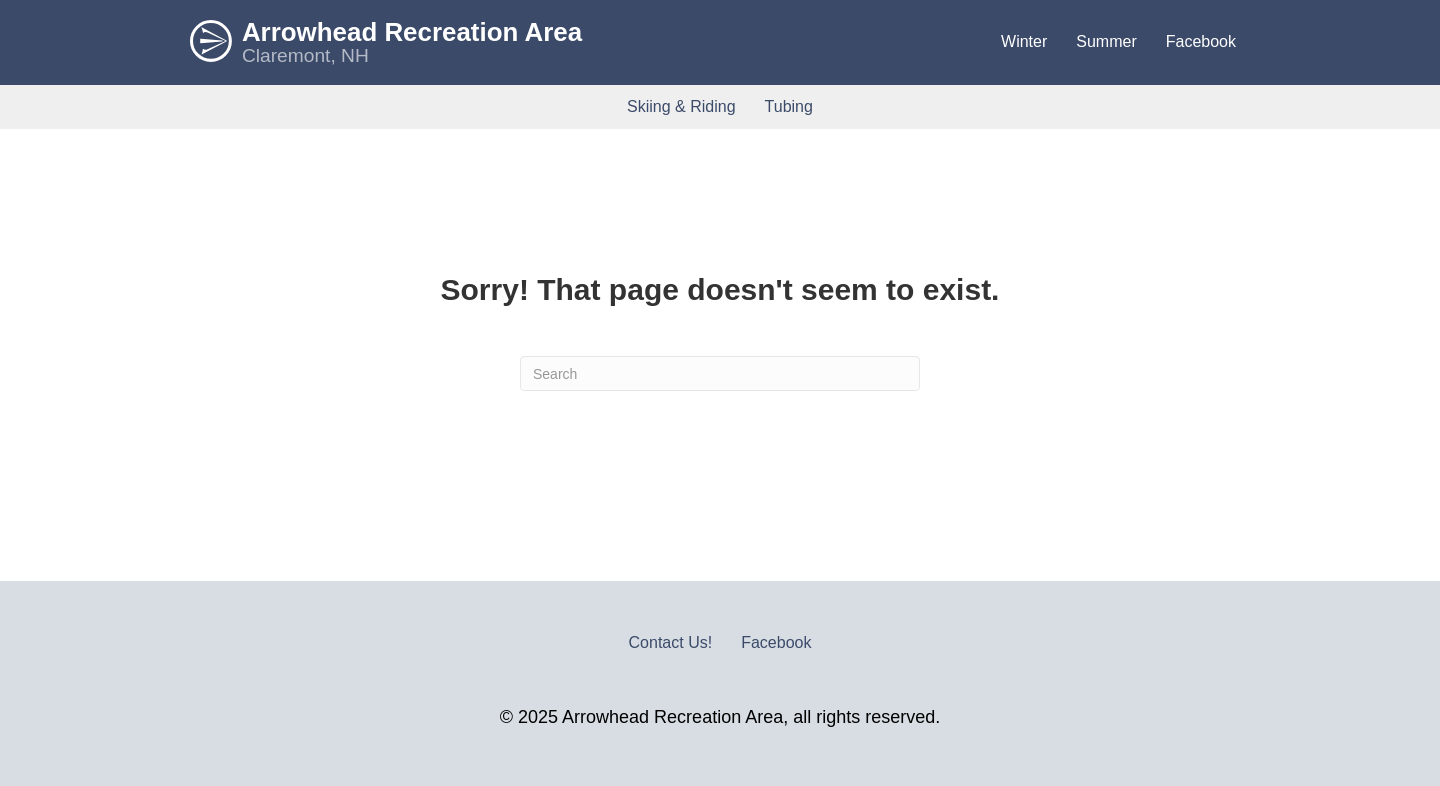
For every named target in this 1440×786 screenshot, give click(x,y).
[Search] (720, 373)
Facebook (1201, 41)
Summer (1106, 41)
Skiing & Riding (681, 106)
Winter (1024, 41)
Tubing (789, 106)
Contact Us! (671, 642)
